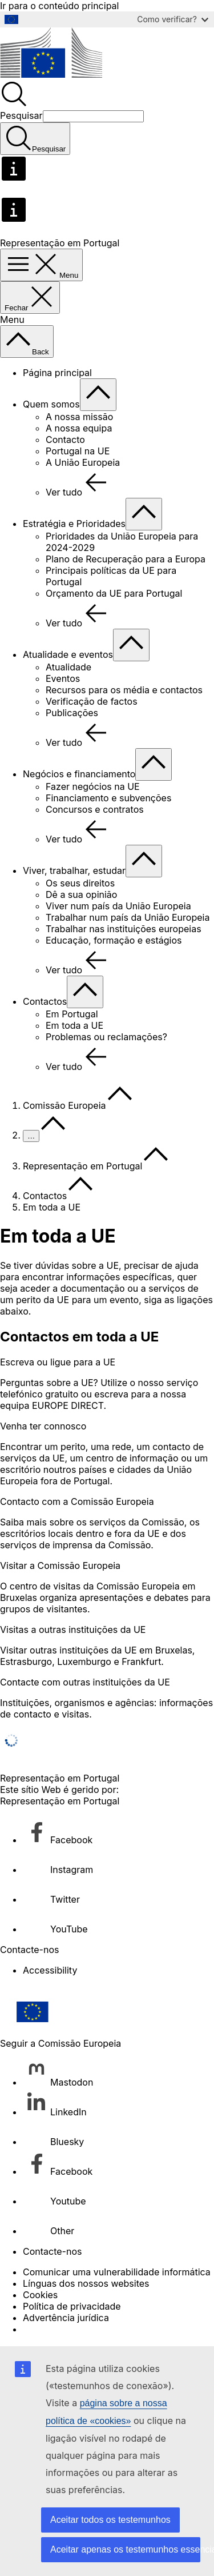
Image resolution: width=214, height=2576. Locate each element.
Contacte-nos (52, 2251)
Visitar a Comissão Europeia (60, 1565)
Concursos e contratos (95, 809)
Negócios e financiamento (79, 774)
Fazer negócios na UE (93, 786)
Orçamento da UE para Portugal (114, 593)
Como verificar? (172, 19)
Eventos (63, 678)
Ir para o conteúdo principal (59, 5)
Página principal (57, 372)
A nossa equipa (79, 428)
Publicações (72, 712)
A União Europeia (83, 462)
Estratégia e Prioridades (74, 523)
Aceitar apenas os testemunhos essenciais (125, 2549)
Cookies (40, 2295)
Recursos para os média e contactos (124, 690)
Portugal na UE (78, 451)
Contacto (65, 439)
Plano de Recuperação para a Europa (125, 559)
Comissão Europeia (64, 1105)
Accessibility (50, 1970)
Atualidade (68, 667)
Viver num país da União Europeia (118, 906)
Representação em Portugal (82, 1166)
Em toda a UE (74, 1025)
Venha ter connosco (43, 1426)
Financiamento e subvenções (108, 798)
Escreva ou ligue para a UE (57, 1362)
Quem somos (51, 404)
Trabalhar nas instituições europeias (123, 928)
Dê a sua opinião (81, 894)
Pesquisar (21, 115)
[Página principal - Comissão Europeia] (51, 74)
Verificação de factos (92, 701)
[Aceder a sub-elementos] (98, 394)
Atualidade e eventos (68, 654)
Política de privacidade (72, 2306)
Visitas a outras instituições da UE (73, 1629)
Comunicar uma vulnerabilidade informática (117, 2272)
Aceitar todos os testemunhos (110, 2520)
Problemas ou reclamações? (106, 1037)
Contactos (45, 1001)
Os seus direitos (80, 883)
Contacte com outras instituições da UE (85, 1682)
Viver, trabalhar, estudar (74, 870)
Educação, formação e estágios (113, 940)
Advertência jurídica (66, 2317)
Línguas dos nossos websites (86, 2283)
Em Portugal (72, 1014)
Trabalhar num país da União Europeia (127, 917)
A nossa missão (79, 416)
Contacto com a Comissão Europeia (77, 1501)
